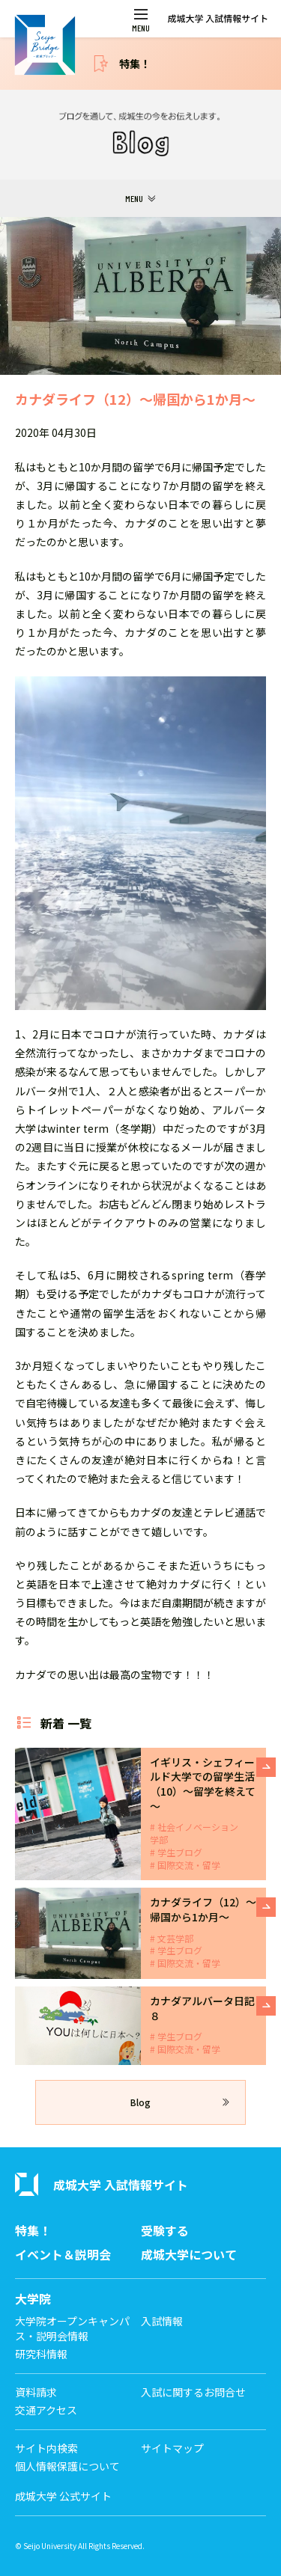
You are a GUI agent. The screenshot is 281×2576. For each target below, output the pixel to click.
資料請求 (36, 2392)
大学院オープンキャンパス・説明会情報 (72, 2328)
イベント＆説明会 (63, 2254)
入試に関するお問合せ (193, 2392)
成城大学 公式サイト (63, 2496)
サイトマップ (172, 2448)
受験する (165, 2230)
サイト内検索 (46, 2448)
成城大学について (189, 2254)
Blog (140, 2102)
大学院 (33, 2298)
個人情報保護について (67, 2466)
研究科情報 (41, 2354)
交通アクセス (46, 2410)
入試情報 (162, 2321)
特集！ (135, 63)
